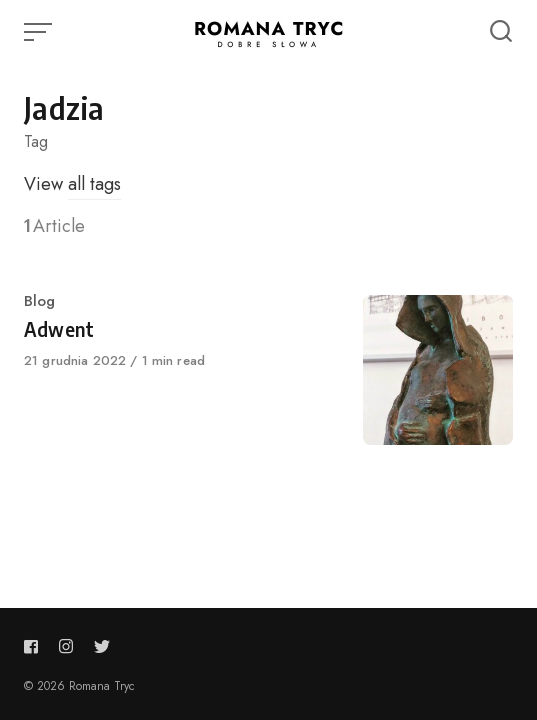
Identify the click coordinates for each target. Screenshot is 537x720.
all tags (94, 184)
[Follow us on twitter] (102, 646)
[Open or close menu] (40, 32)
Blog (39, 301)
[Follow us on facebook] (35, 646)
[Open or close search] (501, 32)
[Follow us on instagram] (66, 646)
